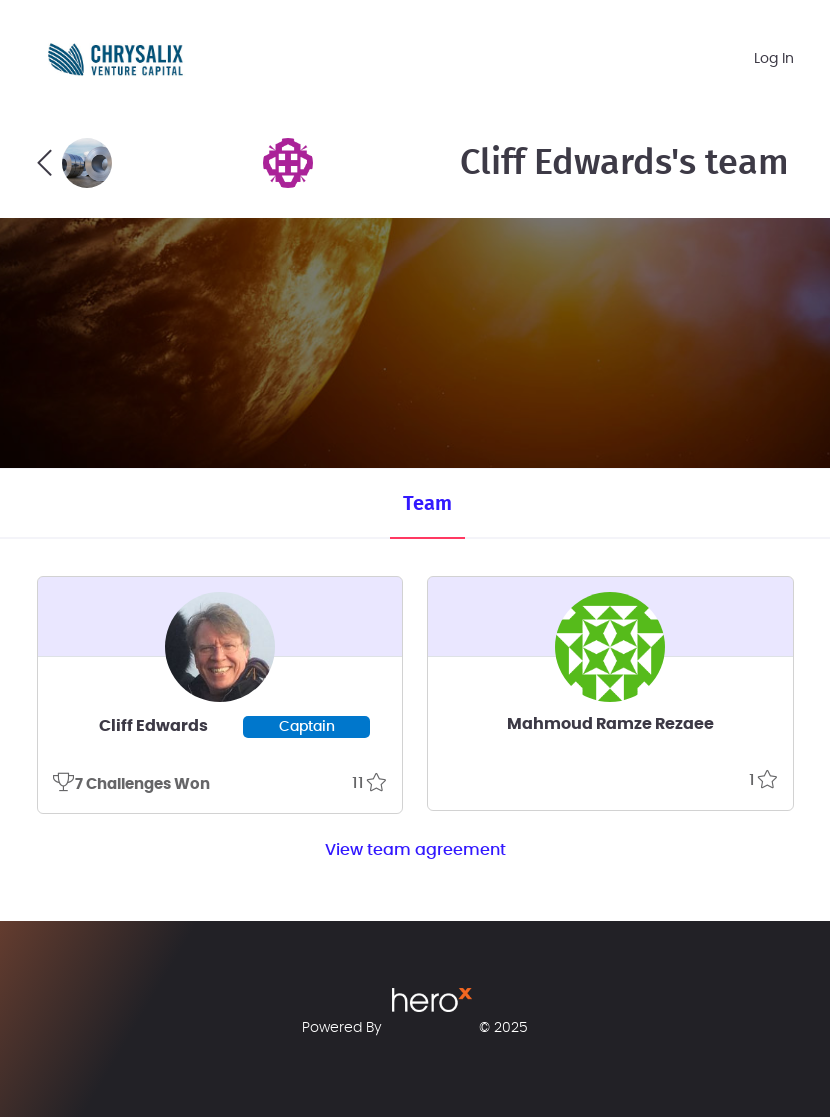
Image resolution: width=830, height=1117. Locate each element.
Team (427, 504)
